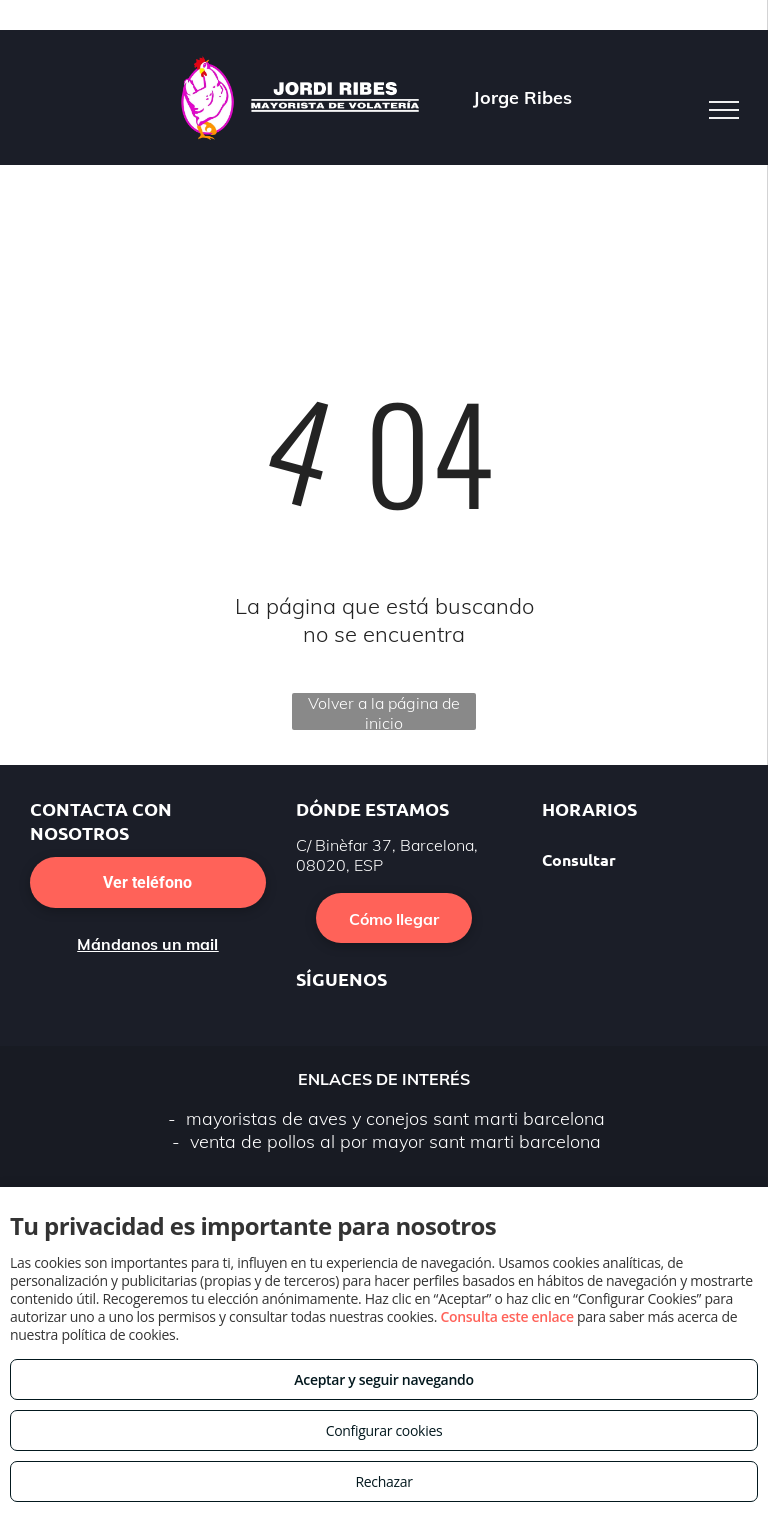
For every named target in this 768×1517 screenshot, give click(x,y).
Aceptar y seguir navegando (383, 1379)
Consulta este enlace (506, 1316)
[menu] (724, 110)
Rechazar (383, 1481)
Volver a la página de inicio (384, 711)
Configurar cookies (384, 1430)
